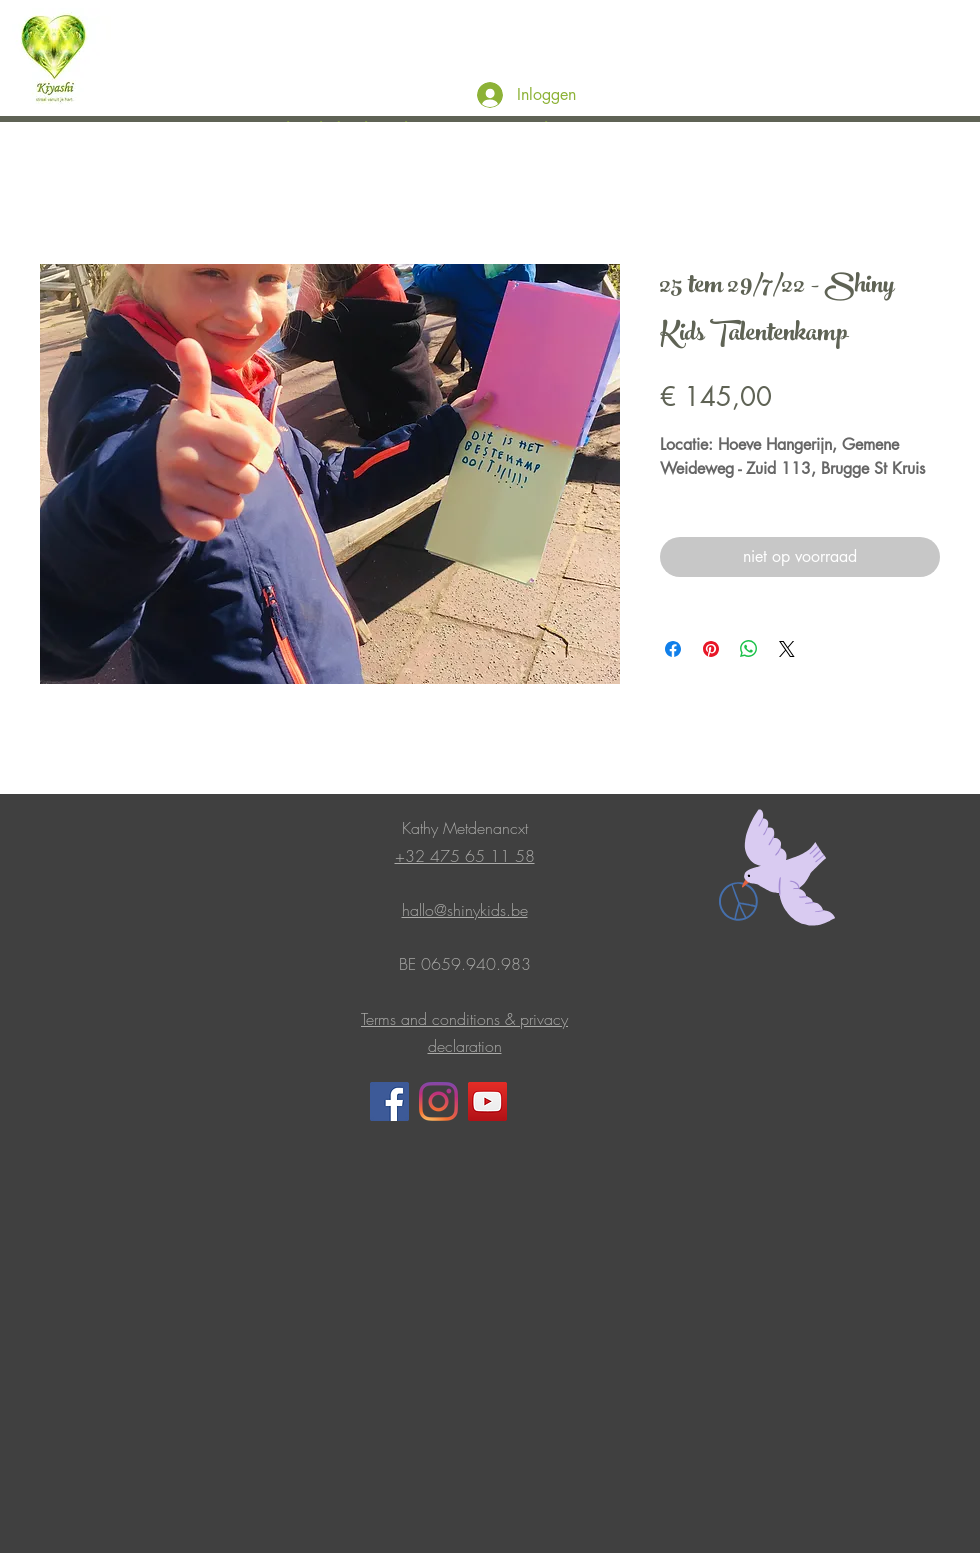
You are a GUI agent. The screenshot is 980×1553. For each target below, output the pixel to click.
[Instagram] (438, 1101)
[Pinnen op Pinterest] (711, 649)
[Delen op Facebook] (673, 649)
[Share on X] (787, 649)
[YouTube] (487, 1101)
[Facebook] (389, 1101)
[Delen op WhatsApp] (749, 649)
